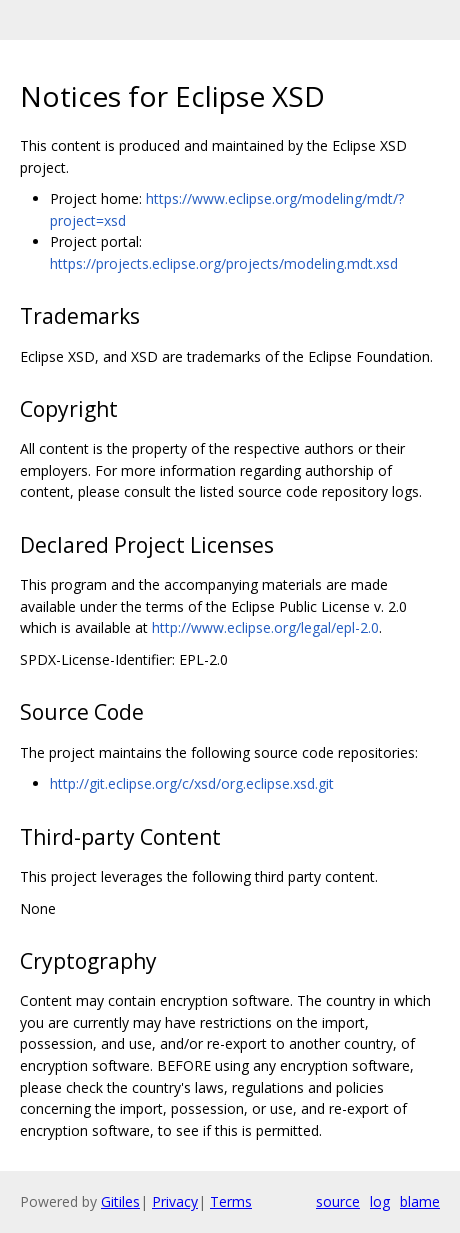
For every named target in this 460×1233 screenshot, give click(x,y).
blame (420, 1201)
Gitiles (120, 1201)
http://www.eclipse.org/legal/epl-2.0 (265, 627)
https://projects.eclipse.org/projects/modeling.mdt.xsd (224, 263)
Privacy (175, 1201)
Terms (231, 1201)
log (380, 1201)
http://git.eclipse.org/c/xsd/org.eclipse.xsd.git (192, 783)
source (338, 1201)
